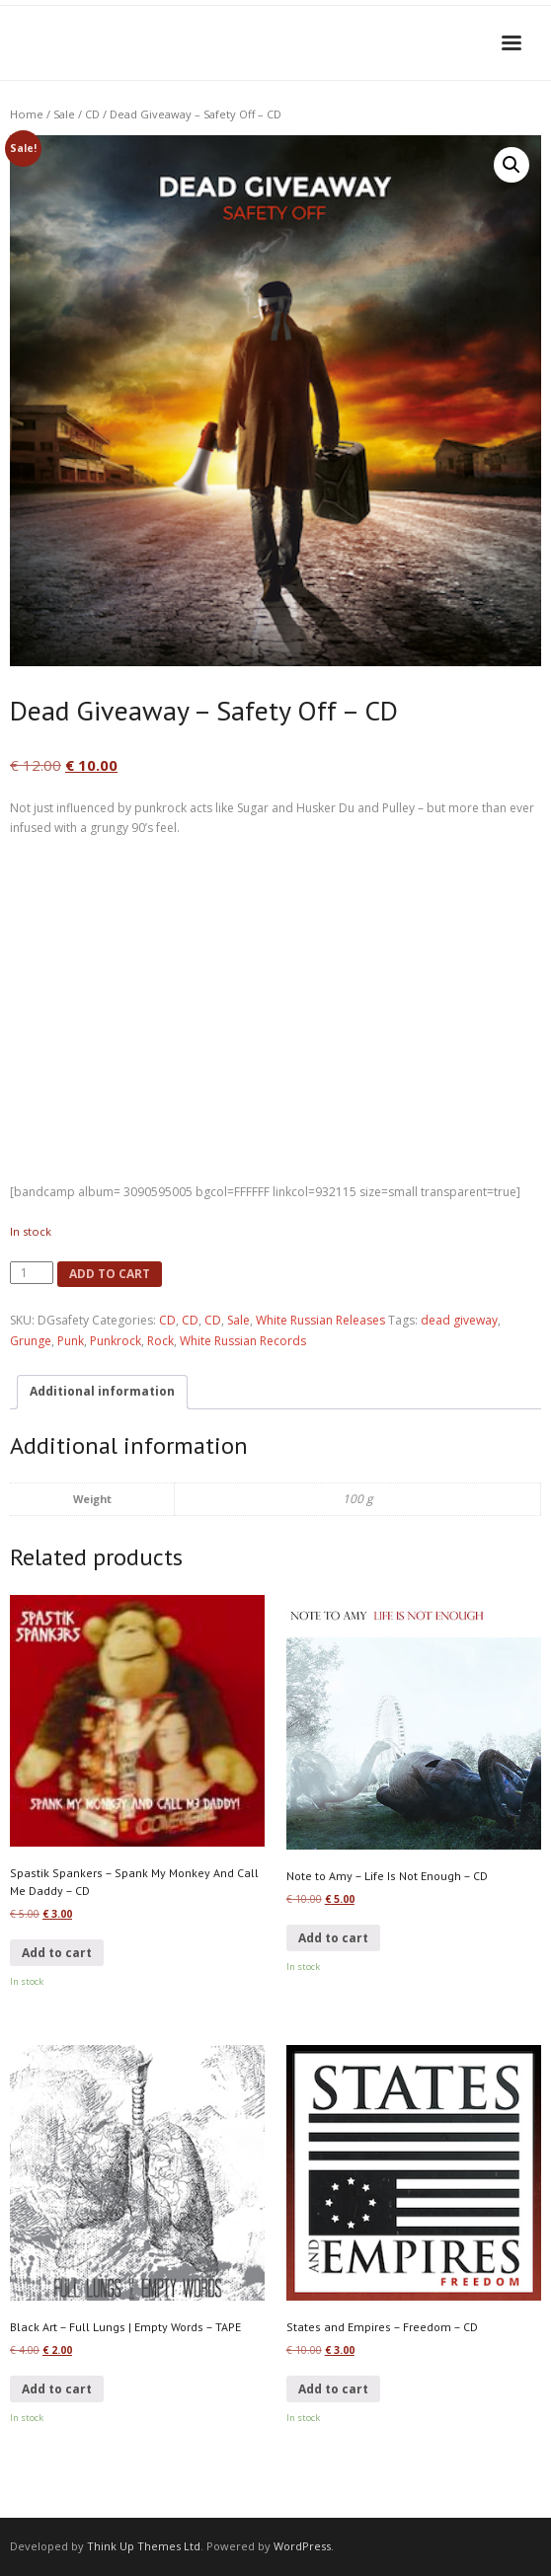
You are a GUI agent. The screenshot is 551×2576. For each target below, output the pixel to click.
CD (92, 114)
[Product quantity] (31, 1272)
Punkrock (115, 1340)
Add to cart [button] (57, 1952)
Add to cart (109, 1273)
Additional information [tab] (102, 1391)
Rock (160, 1340)
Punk (70, 1340)
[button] (511, 165)
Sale (64, 114)
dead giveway (459, 1320)
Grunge (30, 1340)
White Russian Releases (320, 1320)
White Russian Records (243, 1340)
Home (26, 114)
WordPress (302, 2545)
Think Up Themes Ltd (143, 2545)
